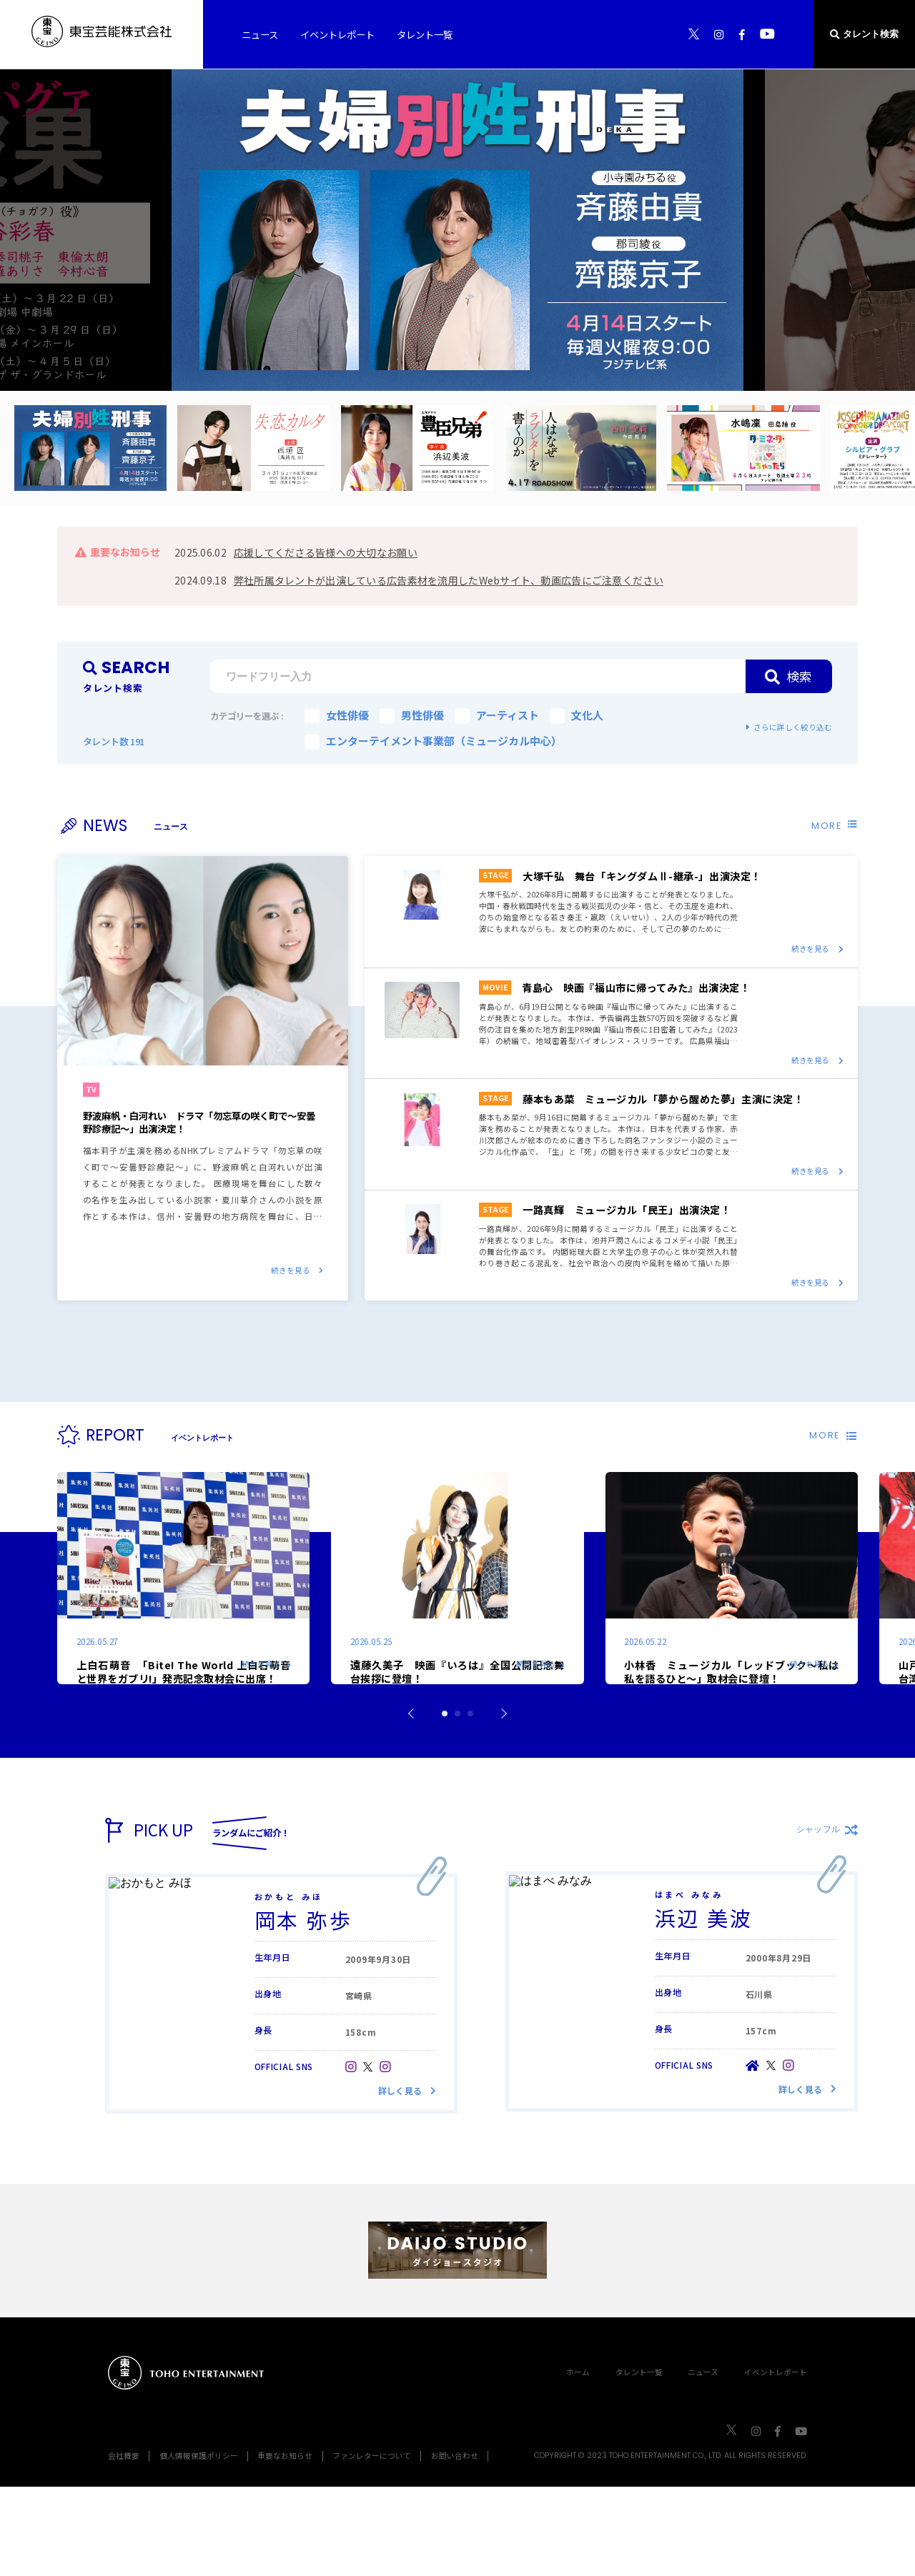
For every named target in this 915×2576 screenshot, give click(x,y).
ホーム (578, 2461)
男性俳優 (412, 714)
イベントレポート (775, 2461)
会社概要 (123, 2545)
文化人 (576, 714)
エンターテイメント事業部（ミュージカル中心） (433, 740)
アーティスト (497, 714)
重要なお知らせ (284, 2545)
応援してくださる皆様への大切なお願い (325, 552)
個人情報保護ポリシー (198, 2545)
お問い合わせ (454, 2545)
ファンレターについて (371, 2545)
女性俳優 (337, 714)
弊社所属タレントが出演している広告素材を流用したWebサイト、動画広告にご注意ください (448, 580)
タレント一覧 (639, 2461)
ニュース (703, 2461)
